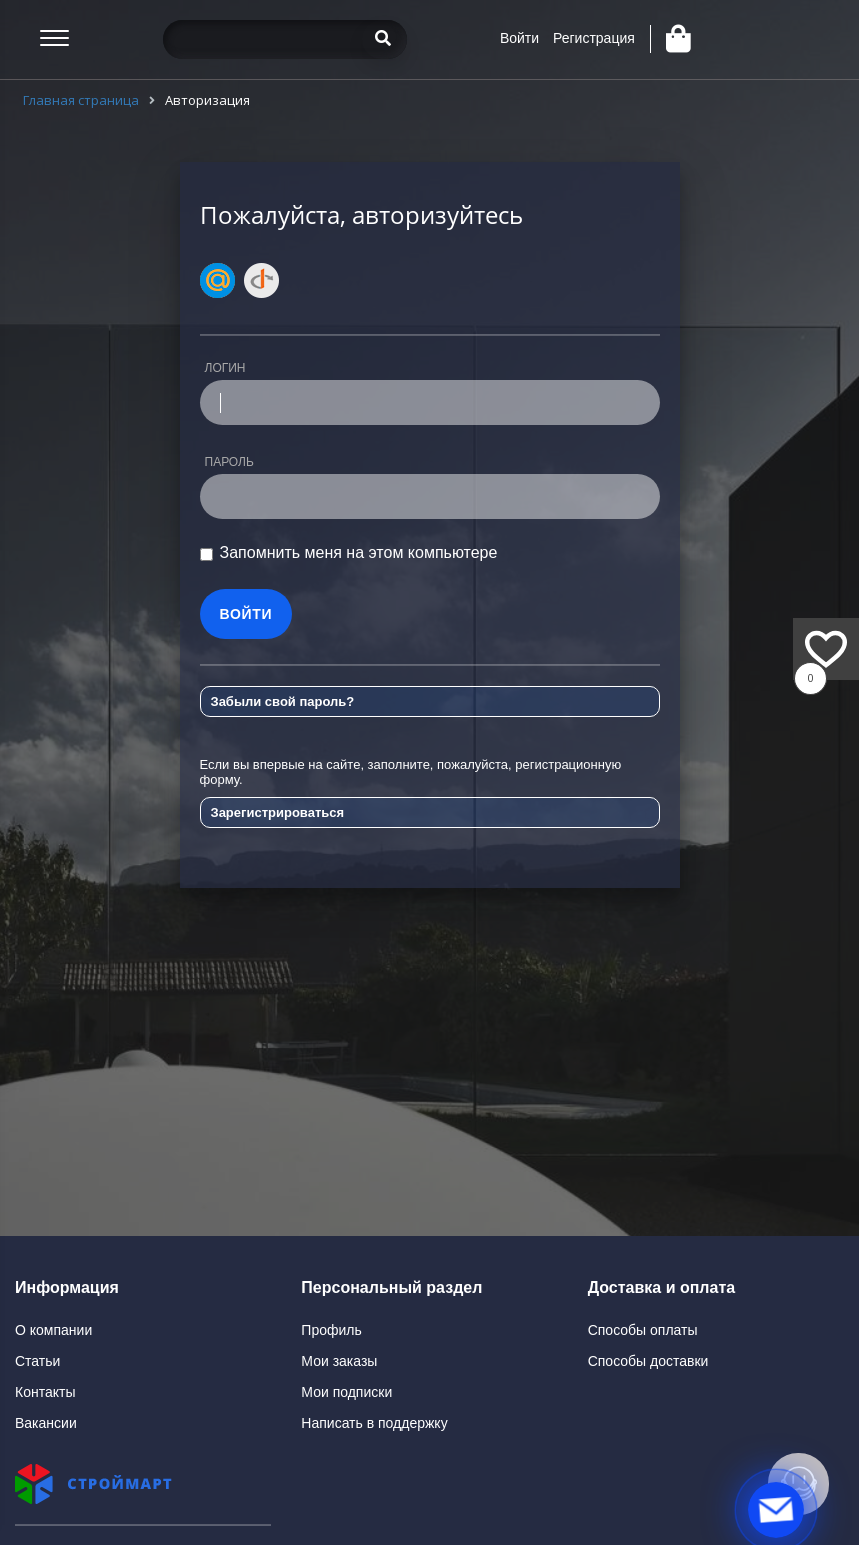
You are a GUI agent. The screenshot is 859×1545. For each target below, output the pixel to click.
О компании (53, 1330)
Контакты (45, 1392)
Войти (519, 38)
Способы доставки (648, 1361)
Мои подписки (346, 1392)
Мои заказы (339, 1361)
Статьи (37, 1361)
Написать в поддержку (374, 1423)
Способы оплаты (643, 1330)
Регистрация (594, 38)
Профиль (331, 1330)
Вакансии (46, 1423)
